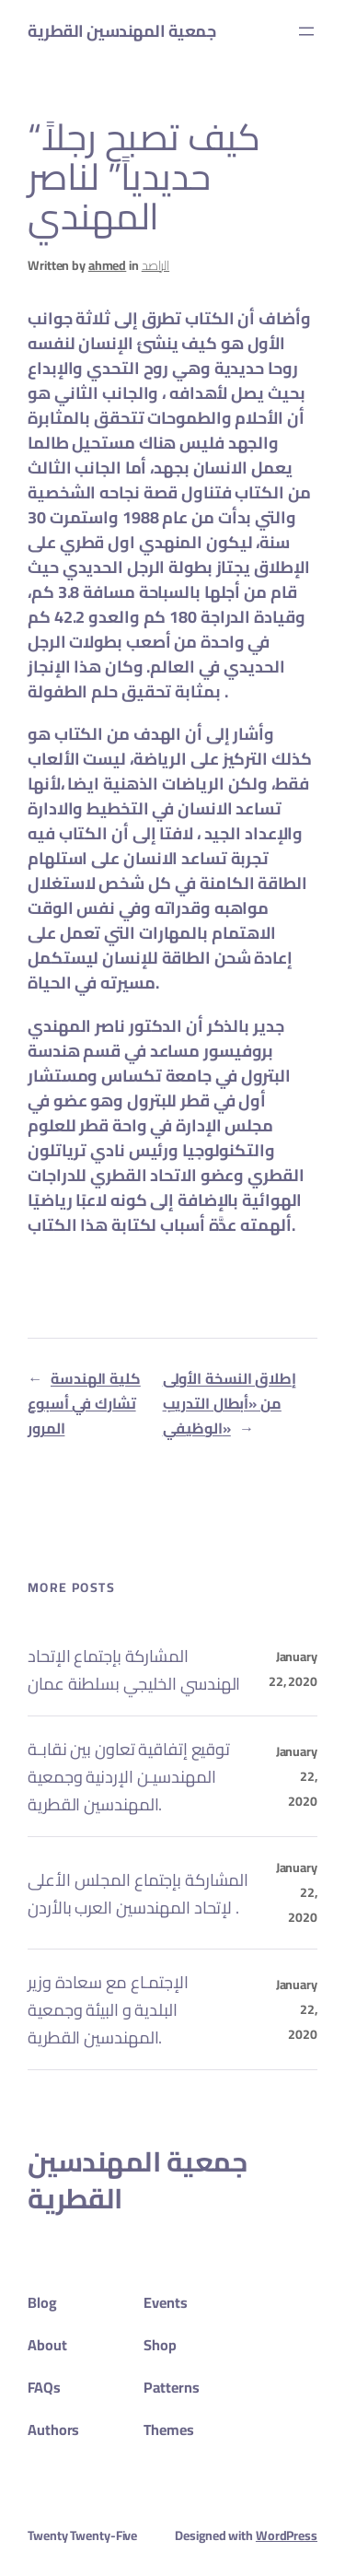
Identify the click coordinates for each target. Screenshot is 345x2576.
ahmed (107, 265)
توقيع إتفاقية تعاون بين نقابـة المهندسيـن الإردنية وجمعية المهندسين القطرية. (129, 1776)
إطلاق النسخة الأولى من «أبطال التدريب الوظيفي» (229, 1403)
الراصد (155, 265)
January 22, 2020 (293, 1669)
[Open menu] (306, 31)
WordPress (286, 2535)
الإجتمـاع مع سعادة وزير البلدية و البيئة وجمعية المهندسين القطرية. (108, 2009)
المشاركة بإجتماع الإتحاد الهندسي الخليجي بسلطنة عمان (134, 1669)
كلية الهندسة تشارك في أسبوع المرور (84, 1403)
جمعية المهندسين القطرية (121, 31)
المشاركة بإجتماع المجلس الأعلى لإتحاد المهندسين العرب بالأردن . (138, 1893)
